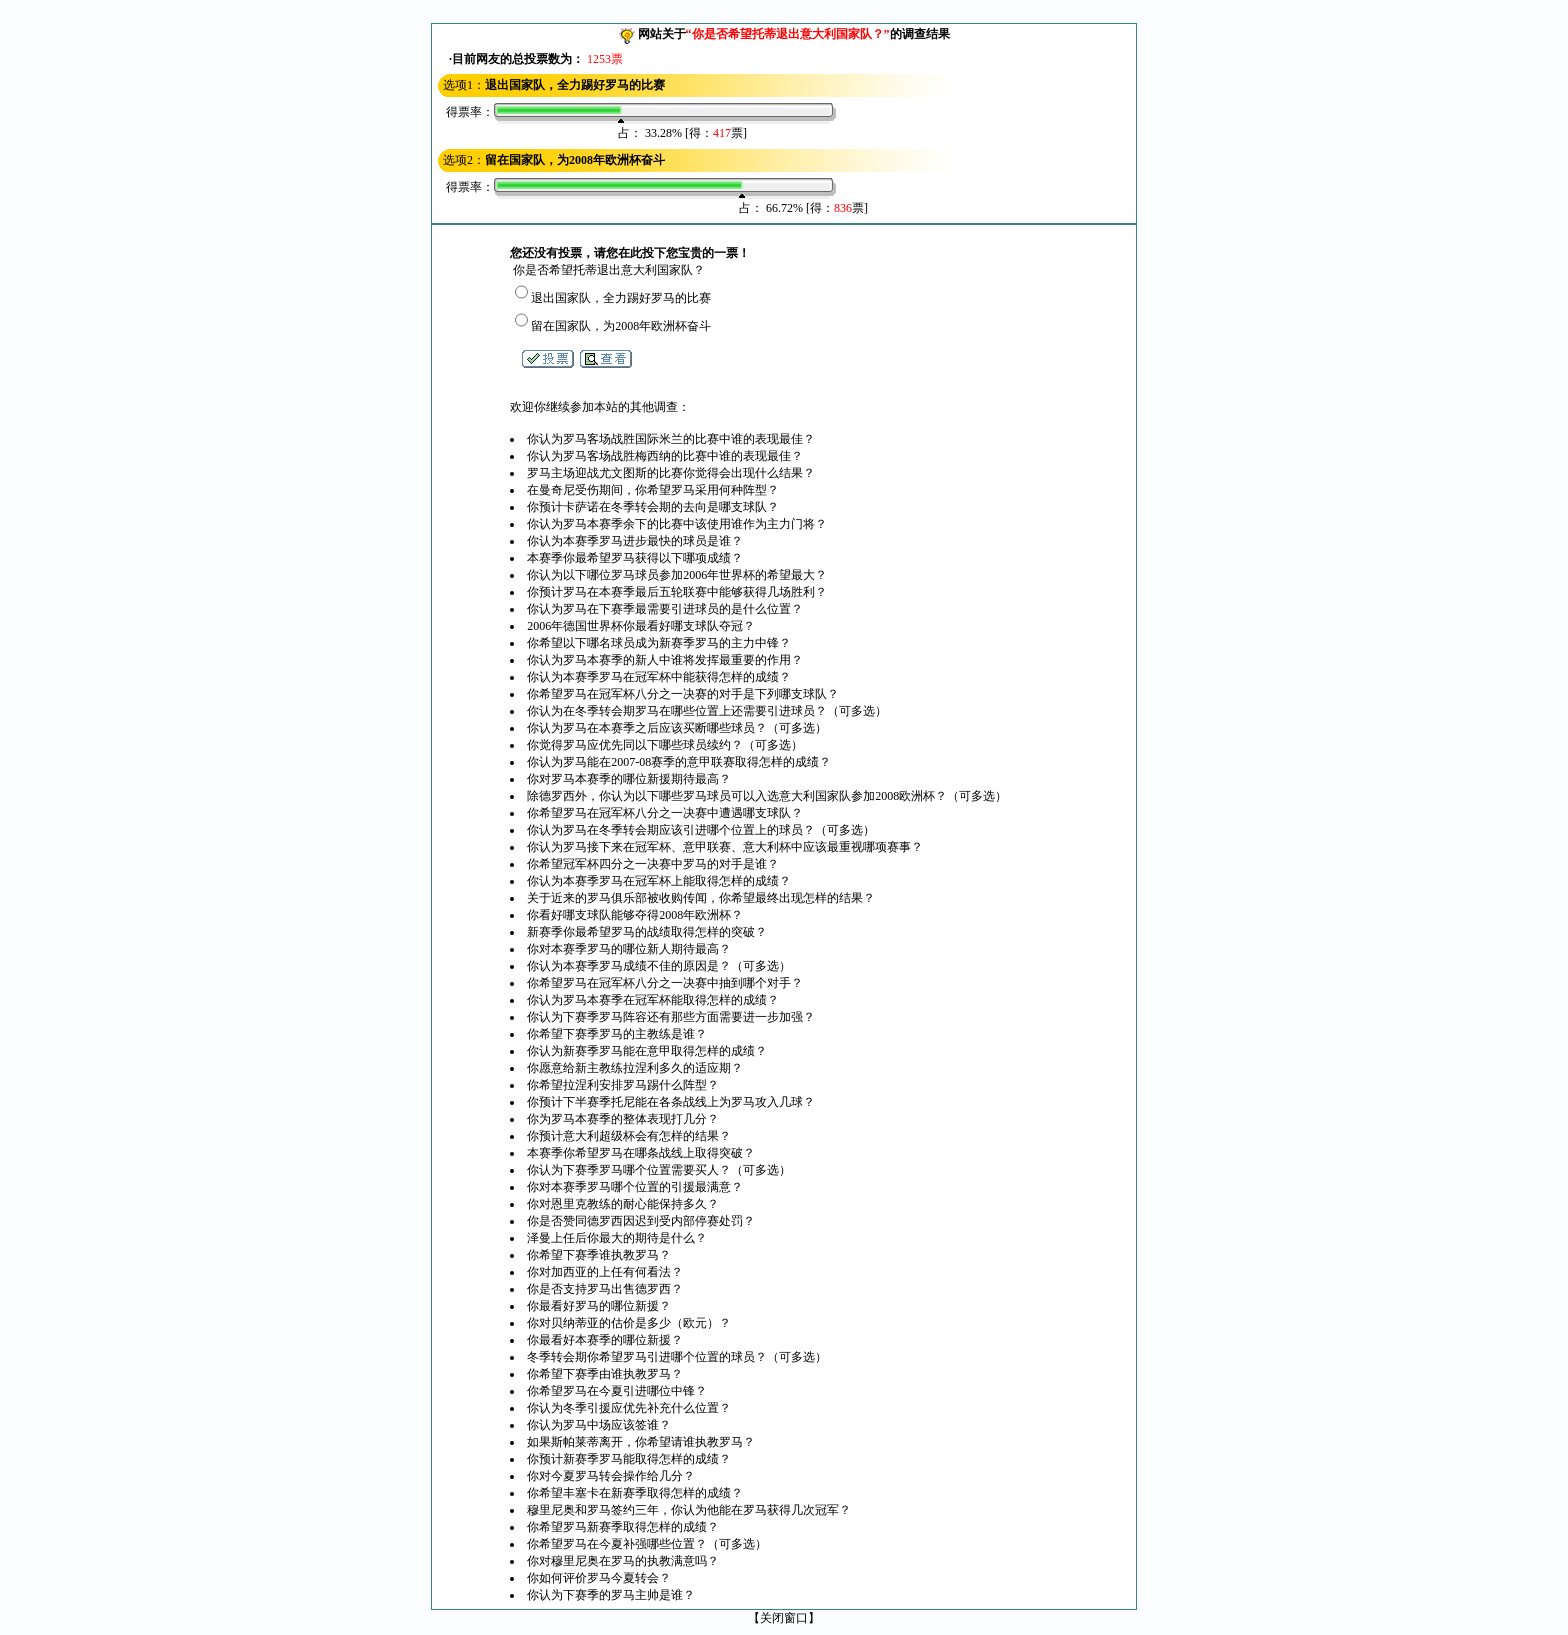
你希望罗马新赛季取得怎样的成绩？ (623, 1527)
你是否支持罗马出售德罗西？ (605, 1289)
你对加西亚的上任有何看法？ (605, 1272)
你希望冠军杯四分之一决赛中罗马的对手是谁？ (653, 864)
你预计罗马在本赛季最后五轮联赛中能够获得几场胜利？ (677, 592)
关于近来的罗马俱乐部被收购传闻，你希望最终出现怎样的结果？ (701, 898)
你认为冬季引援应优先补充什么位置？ (629, 1408)
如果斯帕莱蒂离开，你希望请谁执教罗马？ (641, 1442)
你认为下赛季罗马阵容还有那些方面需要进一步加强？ (671, 1017)
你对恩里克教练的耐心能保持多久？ (623, 1204)
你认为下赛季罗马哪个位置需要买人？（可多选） (659, 1170)
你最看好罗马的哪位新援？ (599, 1306)
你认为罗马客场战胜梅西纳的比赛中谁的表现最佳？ (665, 456)
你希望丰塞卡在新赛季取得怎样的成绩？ (635, 1493)
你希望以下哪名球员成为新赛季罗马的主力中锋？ (659, 643)
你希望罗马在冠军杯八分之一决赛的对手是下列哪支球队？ (683, 694)
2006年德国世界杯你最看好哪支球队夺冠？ (641, 626)
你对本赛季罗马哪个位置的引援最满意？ (635, 1187)
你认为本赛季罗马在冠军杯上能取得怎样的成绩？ (659, 881)
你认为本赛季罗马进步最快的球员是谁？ (635, 541)
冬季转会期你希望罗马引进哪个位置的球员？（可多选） (677, 1357)
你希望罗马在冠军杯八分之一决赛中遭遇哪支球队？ (665, 813)
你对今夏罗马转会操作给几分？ (611, 1476)
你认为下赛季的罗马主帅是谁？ (611, 1595)
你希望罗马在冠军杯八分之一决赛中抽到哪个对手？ (665, 983)
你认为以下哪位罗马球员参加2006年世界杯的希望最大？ (677, 575)
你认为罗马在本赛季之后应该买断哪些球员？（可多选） (677, 728)
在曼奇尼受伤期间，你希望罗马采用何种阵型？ (653, 490)
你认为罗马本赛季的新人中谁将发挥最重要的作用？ (665, 660)
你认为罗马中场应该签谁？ (599, 1425)
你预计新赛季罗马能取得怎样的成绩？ (629, 1459)
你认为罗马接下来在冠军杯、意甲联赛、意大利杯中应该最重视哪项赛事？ (725, 847)
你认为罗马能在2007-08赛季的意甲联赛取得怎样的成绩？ (679, 762)
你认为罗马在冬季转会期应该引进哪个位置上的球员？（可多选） (701, 830)
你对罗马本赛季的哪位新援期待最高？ (629, 779)
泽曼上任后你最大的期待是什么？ (617, 1238)
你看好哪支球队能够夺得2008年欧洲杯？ (635, 915)
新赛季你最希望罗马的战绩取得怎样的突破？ (647, 932)
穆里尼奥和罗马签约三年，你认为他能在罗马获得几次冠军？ (689, 1510)
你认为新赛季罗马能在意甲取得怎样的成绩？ (647, 1051)
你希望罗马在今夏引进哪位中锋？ (617, 1391)
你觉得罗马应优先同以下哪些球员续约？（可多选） (665, 745)
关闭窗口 (784, 1618)
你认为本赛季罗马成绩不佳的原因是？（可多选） (659, 966)
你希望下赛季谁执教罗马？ (599, 1255)
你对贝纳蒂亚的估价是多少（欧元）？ (629, 1323)
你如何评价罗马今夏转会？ (599, 1578)
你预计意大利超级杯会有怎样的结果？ (629, 1136)
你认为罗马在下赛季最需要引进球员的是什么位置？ (665, 609)
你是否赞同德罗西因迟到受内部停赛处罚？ (641, 1221)
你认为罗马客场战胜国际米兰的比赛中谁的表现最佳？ (671, 439)
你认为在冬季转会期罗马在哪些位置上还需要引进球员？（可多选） (707, 711)
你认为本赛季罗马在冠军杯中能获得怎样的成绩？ (659, 677)
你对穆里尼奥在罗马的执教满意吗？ (623, 1561)
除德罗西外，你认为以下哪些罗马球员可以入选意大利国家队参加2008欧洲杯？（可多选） (767, 796)
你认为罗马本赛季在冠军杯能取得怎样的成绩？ (653, 1000)
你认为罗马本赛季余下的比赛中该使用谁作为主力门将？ (677, 524)
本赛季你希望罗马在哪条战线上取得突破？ (641, 1153)
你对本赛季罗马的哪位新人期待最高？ (629, 949)
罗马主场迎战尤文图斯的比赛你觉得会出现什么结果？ (671, 473)
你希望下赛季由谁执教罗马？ (605, 1374)
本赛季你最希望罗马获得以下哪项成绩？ (635, 558)
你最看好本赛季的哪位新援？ (605, 1340)
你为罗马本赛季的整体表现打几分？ (623, 1119)
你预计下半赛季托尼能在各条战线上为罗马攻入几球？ (671, 1102)
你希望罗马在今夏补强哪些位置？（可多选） (647, 1544)
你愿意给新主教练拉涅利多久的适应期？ (635, 1068)
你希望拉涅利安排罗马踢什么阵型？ (623, 1085)
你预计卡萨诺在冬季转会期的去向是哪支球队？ (653, 507)
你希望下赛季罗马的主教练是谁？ (617, 1034)
